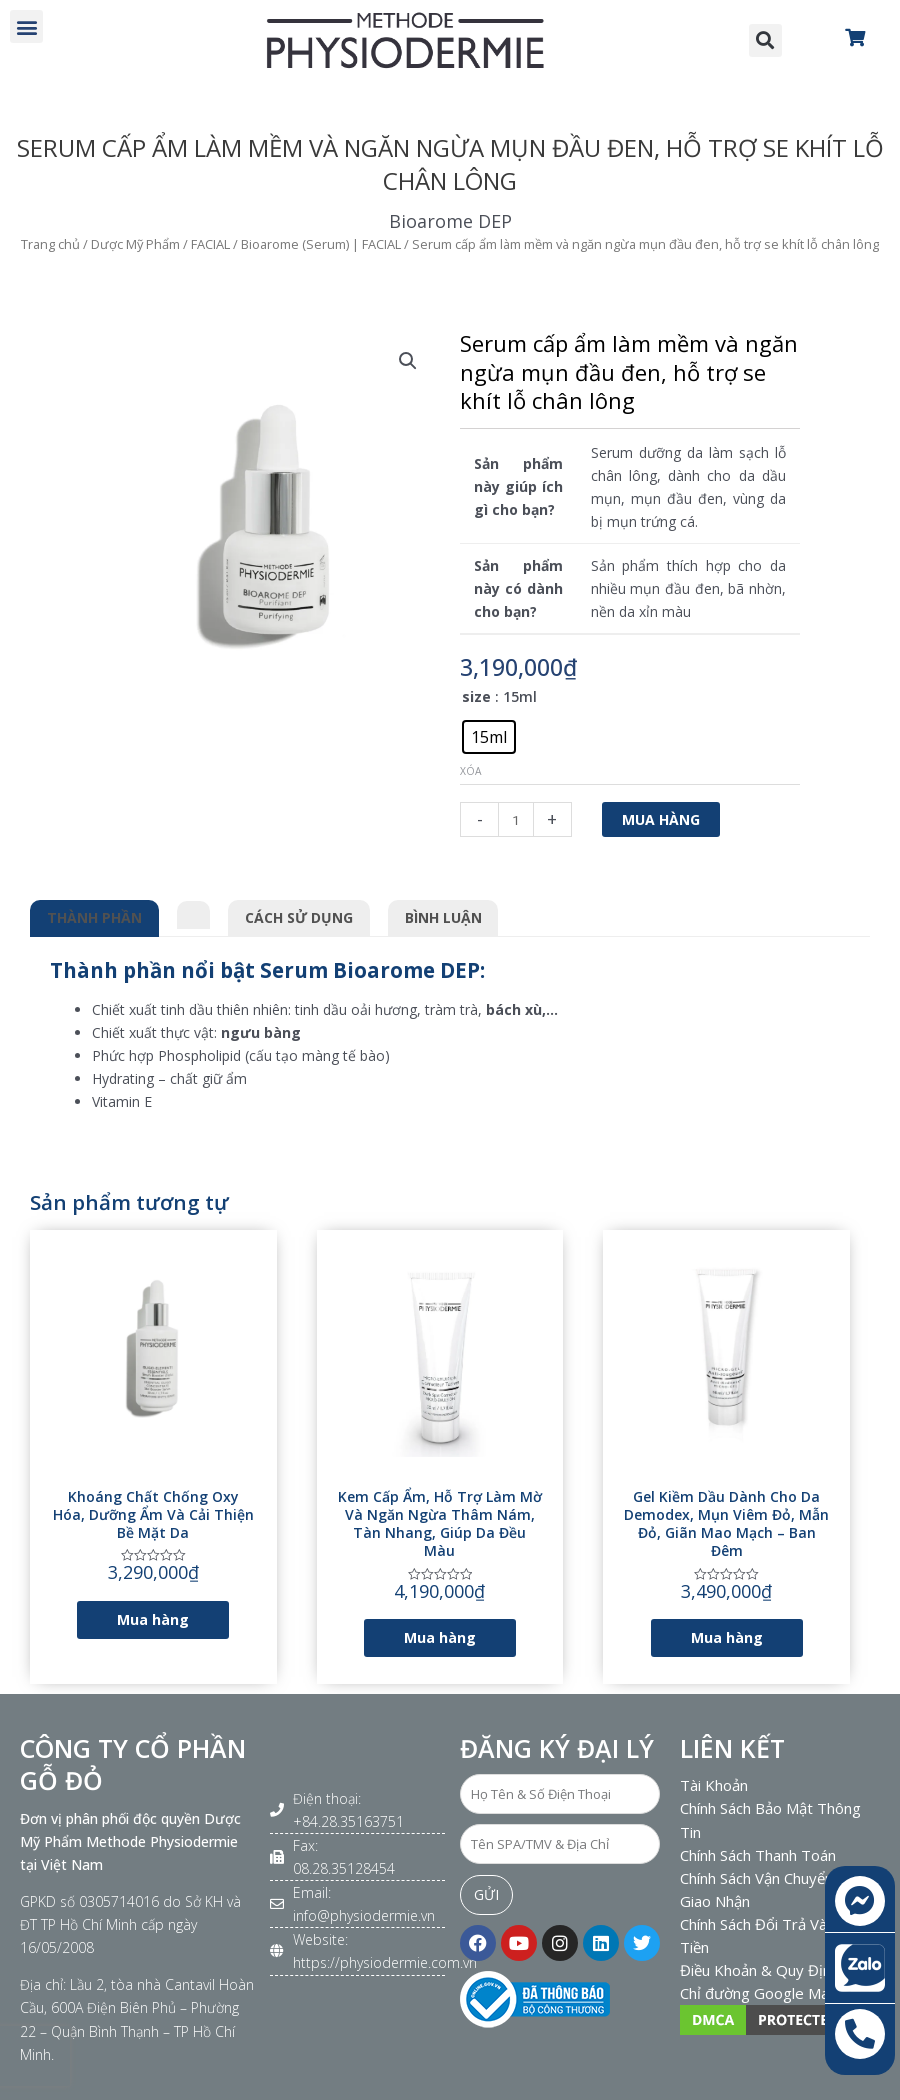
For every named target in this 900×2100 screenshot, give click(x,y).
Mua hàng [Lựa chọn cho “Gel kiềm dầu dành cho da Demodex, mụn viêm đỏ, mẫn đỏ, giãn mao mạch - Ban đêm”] (727, 1637)
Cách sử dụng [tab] (299, 917)
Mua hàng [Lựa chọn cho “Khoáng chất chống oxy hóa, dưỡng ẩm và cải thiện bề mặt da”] (153, 1619)
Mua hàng (661, 819)
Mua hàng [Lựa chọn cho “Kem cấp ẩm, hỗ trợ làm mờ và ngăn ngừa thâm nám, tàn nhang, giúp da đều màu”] (440, 1637)
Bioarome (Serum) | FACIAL (321, 244)
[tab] (194, 912)
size (476, 696)
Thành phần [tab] (94, 917)
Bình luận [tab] (443, 917)
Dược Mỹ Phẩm (135, 244)
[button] (26, 26)
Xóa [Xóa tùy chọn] (470, 771)
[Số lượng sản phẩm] (516, 819)
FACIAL (210, 244)
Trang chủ (50, 244)
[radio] (489, 737)
